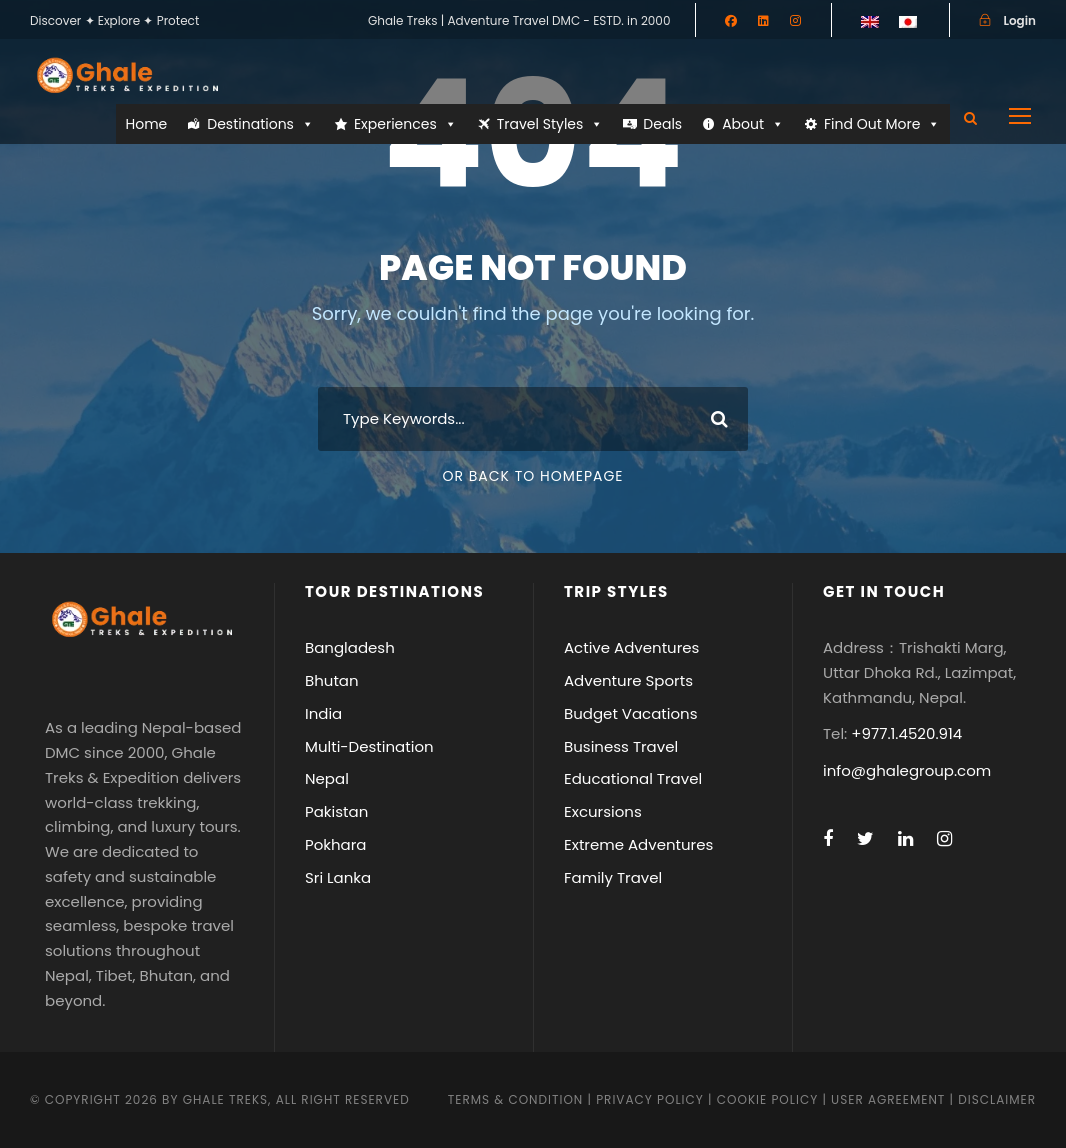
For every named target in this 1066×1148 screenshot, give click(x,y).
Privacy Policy (650, 1099)
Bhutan (332, 680)
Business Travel (621, 746)
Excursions (603, 811)
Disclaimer (997, 1099)
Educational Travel (633, 778)
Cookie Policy (767, 1099)
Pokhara (336, 844)
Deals (662, 124)
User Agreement (890, 1099)
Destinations (260, 124)
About (753, 124)
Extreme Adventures (638, 844)
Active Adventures (631, 647)
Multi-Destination (369, 746)
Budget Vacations (631, 713)
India (323, 713)
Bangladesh (350, 647)
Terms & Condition (515, 1099)
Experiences (405, 124)
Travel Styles (550, 124)
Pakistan (336, 811)
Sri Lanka (338, 877)
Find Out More (882, 124)
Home (147, 124)
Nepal (327, 778)
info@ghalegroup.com (907, 770)
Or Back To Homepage (532, 476)
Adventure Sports (628, 680)
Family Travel (613, 877)
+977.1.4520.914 (906, 733)
